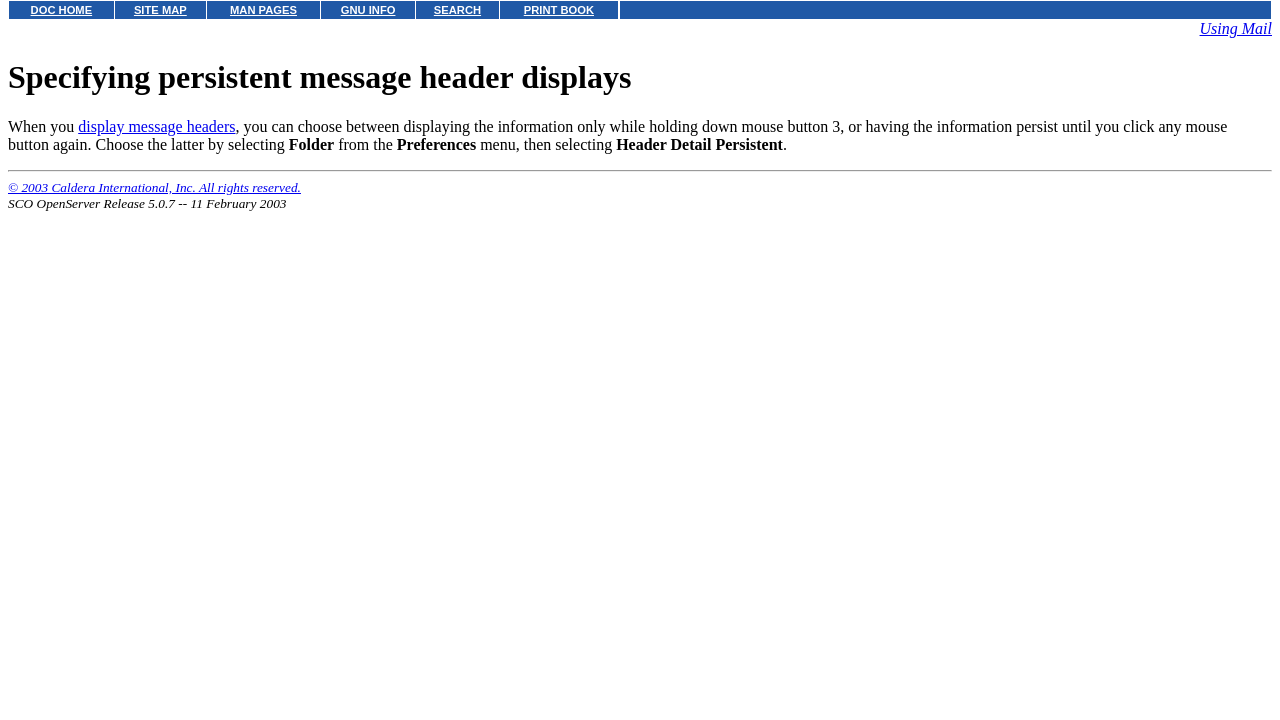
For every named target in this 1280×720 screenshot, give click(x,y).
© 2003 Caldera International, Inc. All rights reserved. (154, 187)
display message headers (156, 126)
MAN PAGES (263, 10)
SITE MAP (160, 10)
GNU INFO (368, 10)
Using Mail (1236, 28)
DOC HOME (62, 10)
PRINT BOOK (559, 10)
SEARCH (457, 10)
